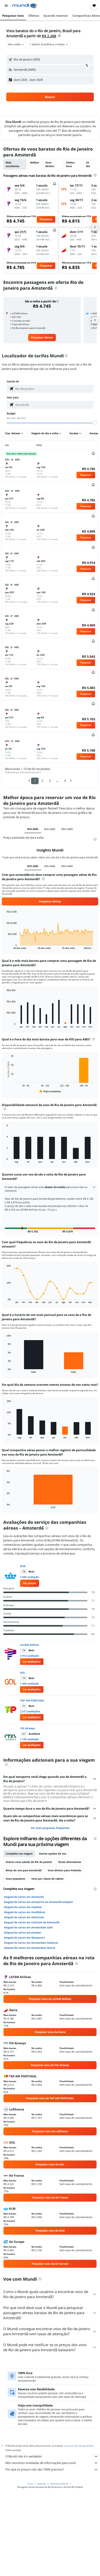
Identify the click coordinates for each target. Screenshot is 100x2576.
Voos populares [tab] (15, 1878)
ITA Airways (27, 1728)
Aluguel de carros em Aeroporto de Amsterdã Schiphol (38, 1902)
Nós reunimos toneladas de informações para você (51, 2463)
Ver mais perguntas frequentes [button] (50, 1828)
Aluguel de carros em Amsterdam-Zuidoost (31, 1942)
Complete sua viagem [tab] (19, 1853)
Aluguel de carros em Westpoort (24, 1937)
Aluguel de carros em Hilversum (24, 1917)
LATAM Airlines (29, 1645)
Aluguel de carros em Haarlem (23, 1907)
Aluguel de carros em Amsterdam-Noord (29, 1948)
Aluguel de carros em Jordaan (22, 1932)
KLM (22, 1566)
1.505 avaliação (29, 1577)
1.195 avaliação (29, 1739)
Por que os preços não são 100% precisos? (51, 2469)
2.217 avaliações (30, 1711)
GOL (22, 1672)
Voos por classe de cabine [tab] (47, 1878)
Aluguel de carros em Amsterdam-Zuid (28, 1927)
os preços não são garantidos (79, 2445)
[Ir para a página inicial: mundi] (24, 5)
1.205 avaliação (29, 1683)
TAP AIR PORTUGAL (32, 1700)
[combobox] (16, 44)
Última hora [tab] (70, 164)
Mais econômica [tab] (12, 164)
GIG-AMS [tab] (49, 829)
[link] (42, 337)
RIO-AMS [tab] (32, 829)
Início (30, 2483)
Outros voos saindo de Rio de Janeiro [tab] (29, 1862)
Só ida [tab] (88, 164)
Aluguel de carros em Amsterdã (24, 1897)
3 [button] (50, 781)
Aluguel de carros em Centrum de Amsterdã (31, 1922)
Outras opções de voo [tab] (52, 1853)
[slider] (94, 423)
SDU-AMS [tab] (67, 829)
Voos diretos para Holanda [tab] (64, 1870)
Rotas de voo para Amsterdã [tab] (23, 1870)
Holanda (41, 2483)
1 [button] (35, 781)
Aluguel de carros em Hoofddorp (24, 1912)
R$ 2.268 (49, 35)
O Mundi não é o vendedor (51, 2456)
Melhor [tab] (34, 162)
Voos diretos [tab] (49, 164)
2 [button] (42, 781)
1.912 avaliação (29, 1655)
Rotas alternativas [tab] (69, 1862)
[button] (6, 6)
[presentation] (59, 35)
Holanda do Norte (59, 2483)
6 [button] (65, 781)
